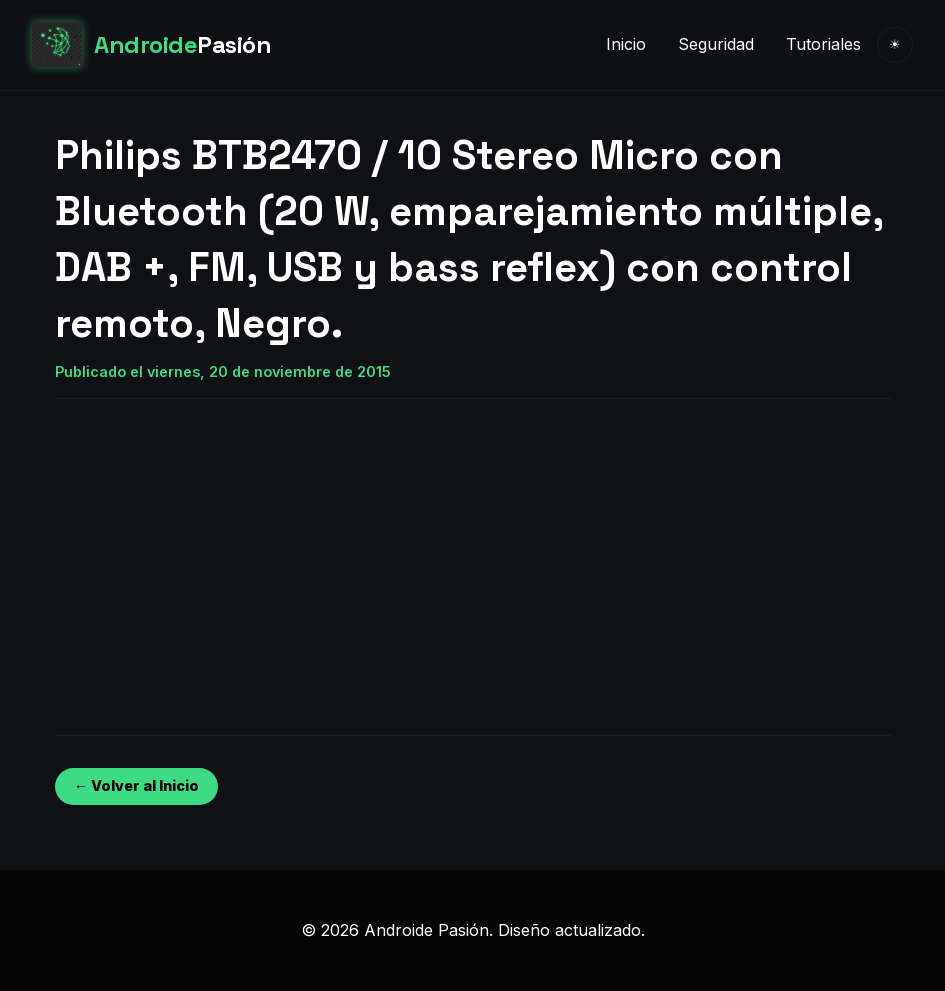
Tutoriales (823, 44)
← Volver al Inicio (136, 785)
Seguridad (716, 44)
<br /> (115, 551)
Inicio (626, 44)
